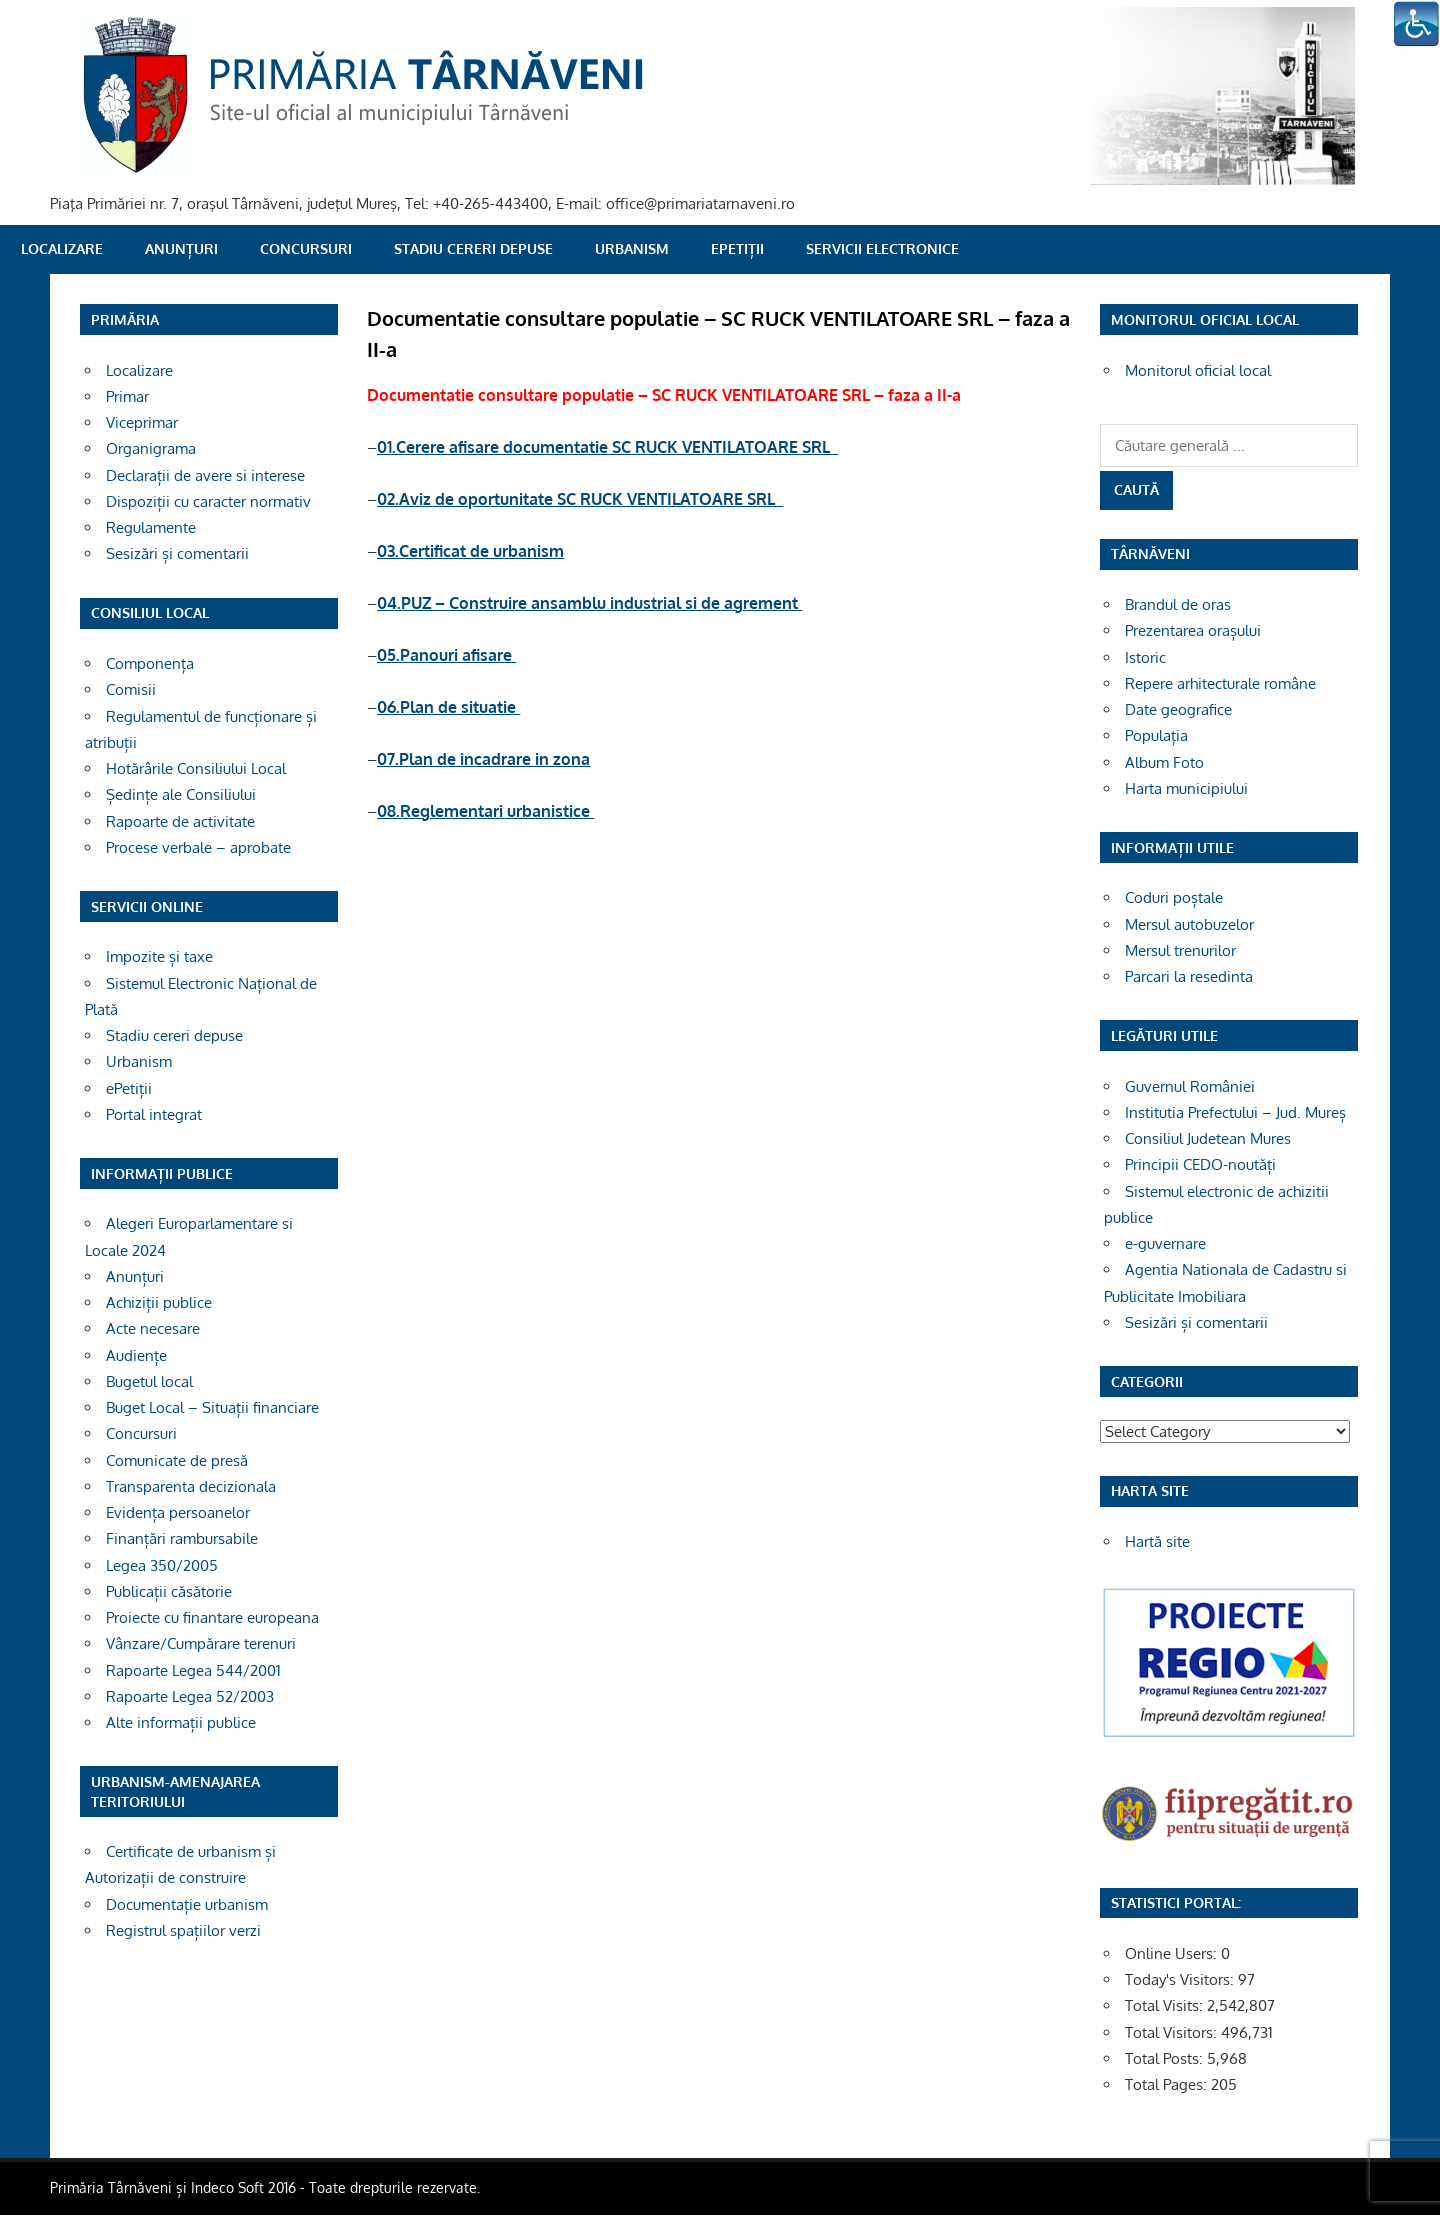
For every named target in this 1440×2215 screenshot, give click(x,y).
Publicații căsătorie (169, 1591)
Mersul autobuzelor (1189, 924)
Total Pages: (1168, 2084)
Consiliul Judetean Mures (1208, 1138)
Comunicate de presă (177, 1460)
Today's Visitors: (1181, 1979)
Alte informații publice (181, 1722)
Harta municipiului (1186, 788)
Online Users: (1173, 1953)
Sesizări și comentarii (177, 553)
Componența (150, 663)
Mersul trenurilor (1180, 950)
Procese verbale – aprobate (198, 847)
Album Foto (1164, 762)
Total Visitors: (1173, 2032)
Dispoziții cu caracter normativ (208, 501)
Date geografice (1178, 709)
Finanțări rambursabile (182, 1538)
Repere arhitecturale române (1220, 683)
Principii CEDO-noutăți (1200, 1164)
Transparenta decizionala (191, 1486)
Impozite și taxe (159, 956)
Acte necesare (153, 1328)
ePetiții (737, 248)
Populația (1156, 735)
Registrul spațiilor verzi (183, 1930)
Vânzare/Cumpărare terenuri (201, 1643)
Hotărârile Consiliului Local (196, 768)
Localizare (62, 248)
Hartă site (1157, 1541)
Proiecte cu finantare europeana (212, 1617)
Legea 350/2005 (162, 1565)
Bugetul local (149, 1381)
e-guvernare (1165, 1243)
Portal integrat (154, 1114)
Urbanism (632, 248)
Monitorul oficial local (1198, 370)
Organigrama (151, 448)
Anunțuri (181, 248)
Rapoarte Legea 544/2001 (193, 1670)
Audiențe (136, 1355)
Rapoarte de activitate (180, 821)
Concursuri (306, 248)
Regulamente (151, 527)
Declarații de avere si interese (205, 475)
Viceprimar (142, 422)
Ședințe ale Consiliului (181, 794)
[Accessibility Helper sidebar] (1416, 24)
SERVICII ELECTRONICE (882, 248)
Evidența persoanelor (178, 1512)
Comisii (131, 689)
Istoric (1145, 657)
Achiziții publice (159, 1302)
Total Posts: (1166, 2058)
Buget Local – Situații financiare (212, 1407)
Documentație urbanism (187, 1904)
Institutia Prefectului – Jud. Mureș (1235, 1112)
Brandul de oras (1178, 604)
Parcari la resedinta (1189, 976)
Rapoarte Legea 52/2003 (190, 1696)
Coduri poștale (1174, 897)
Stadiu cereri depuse (473, 248)
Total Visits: (1166, 2005)
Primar (127, 396)
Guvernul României (1190, 1086)
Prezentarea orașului (1193, 630)
